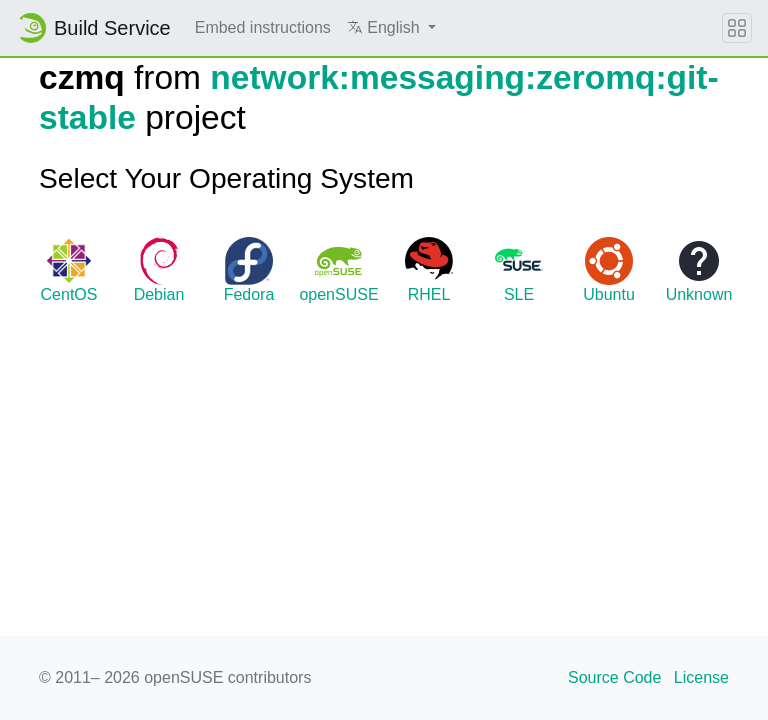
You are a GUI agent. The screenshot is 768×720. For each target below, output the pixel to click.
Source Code (614, 677)
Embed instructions (263, 27)
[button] (391, 28)
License (701, 677)
